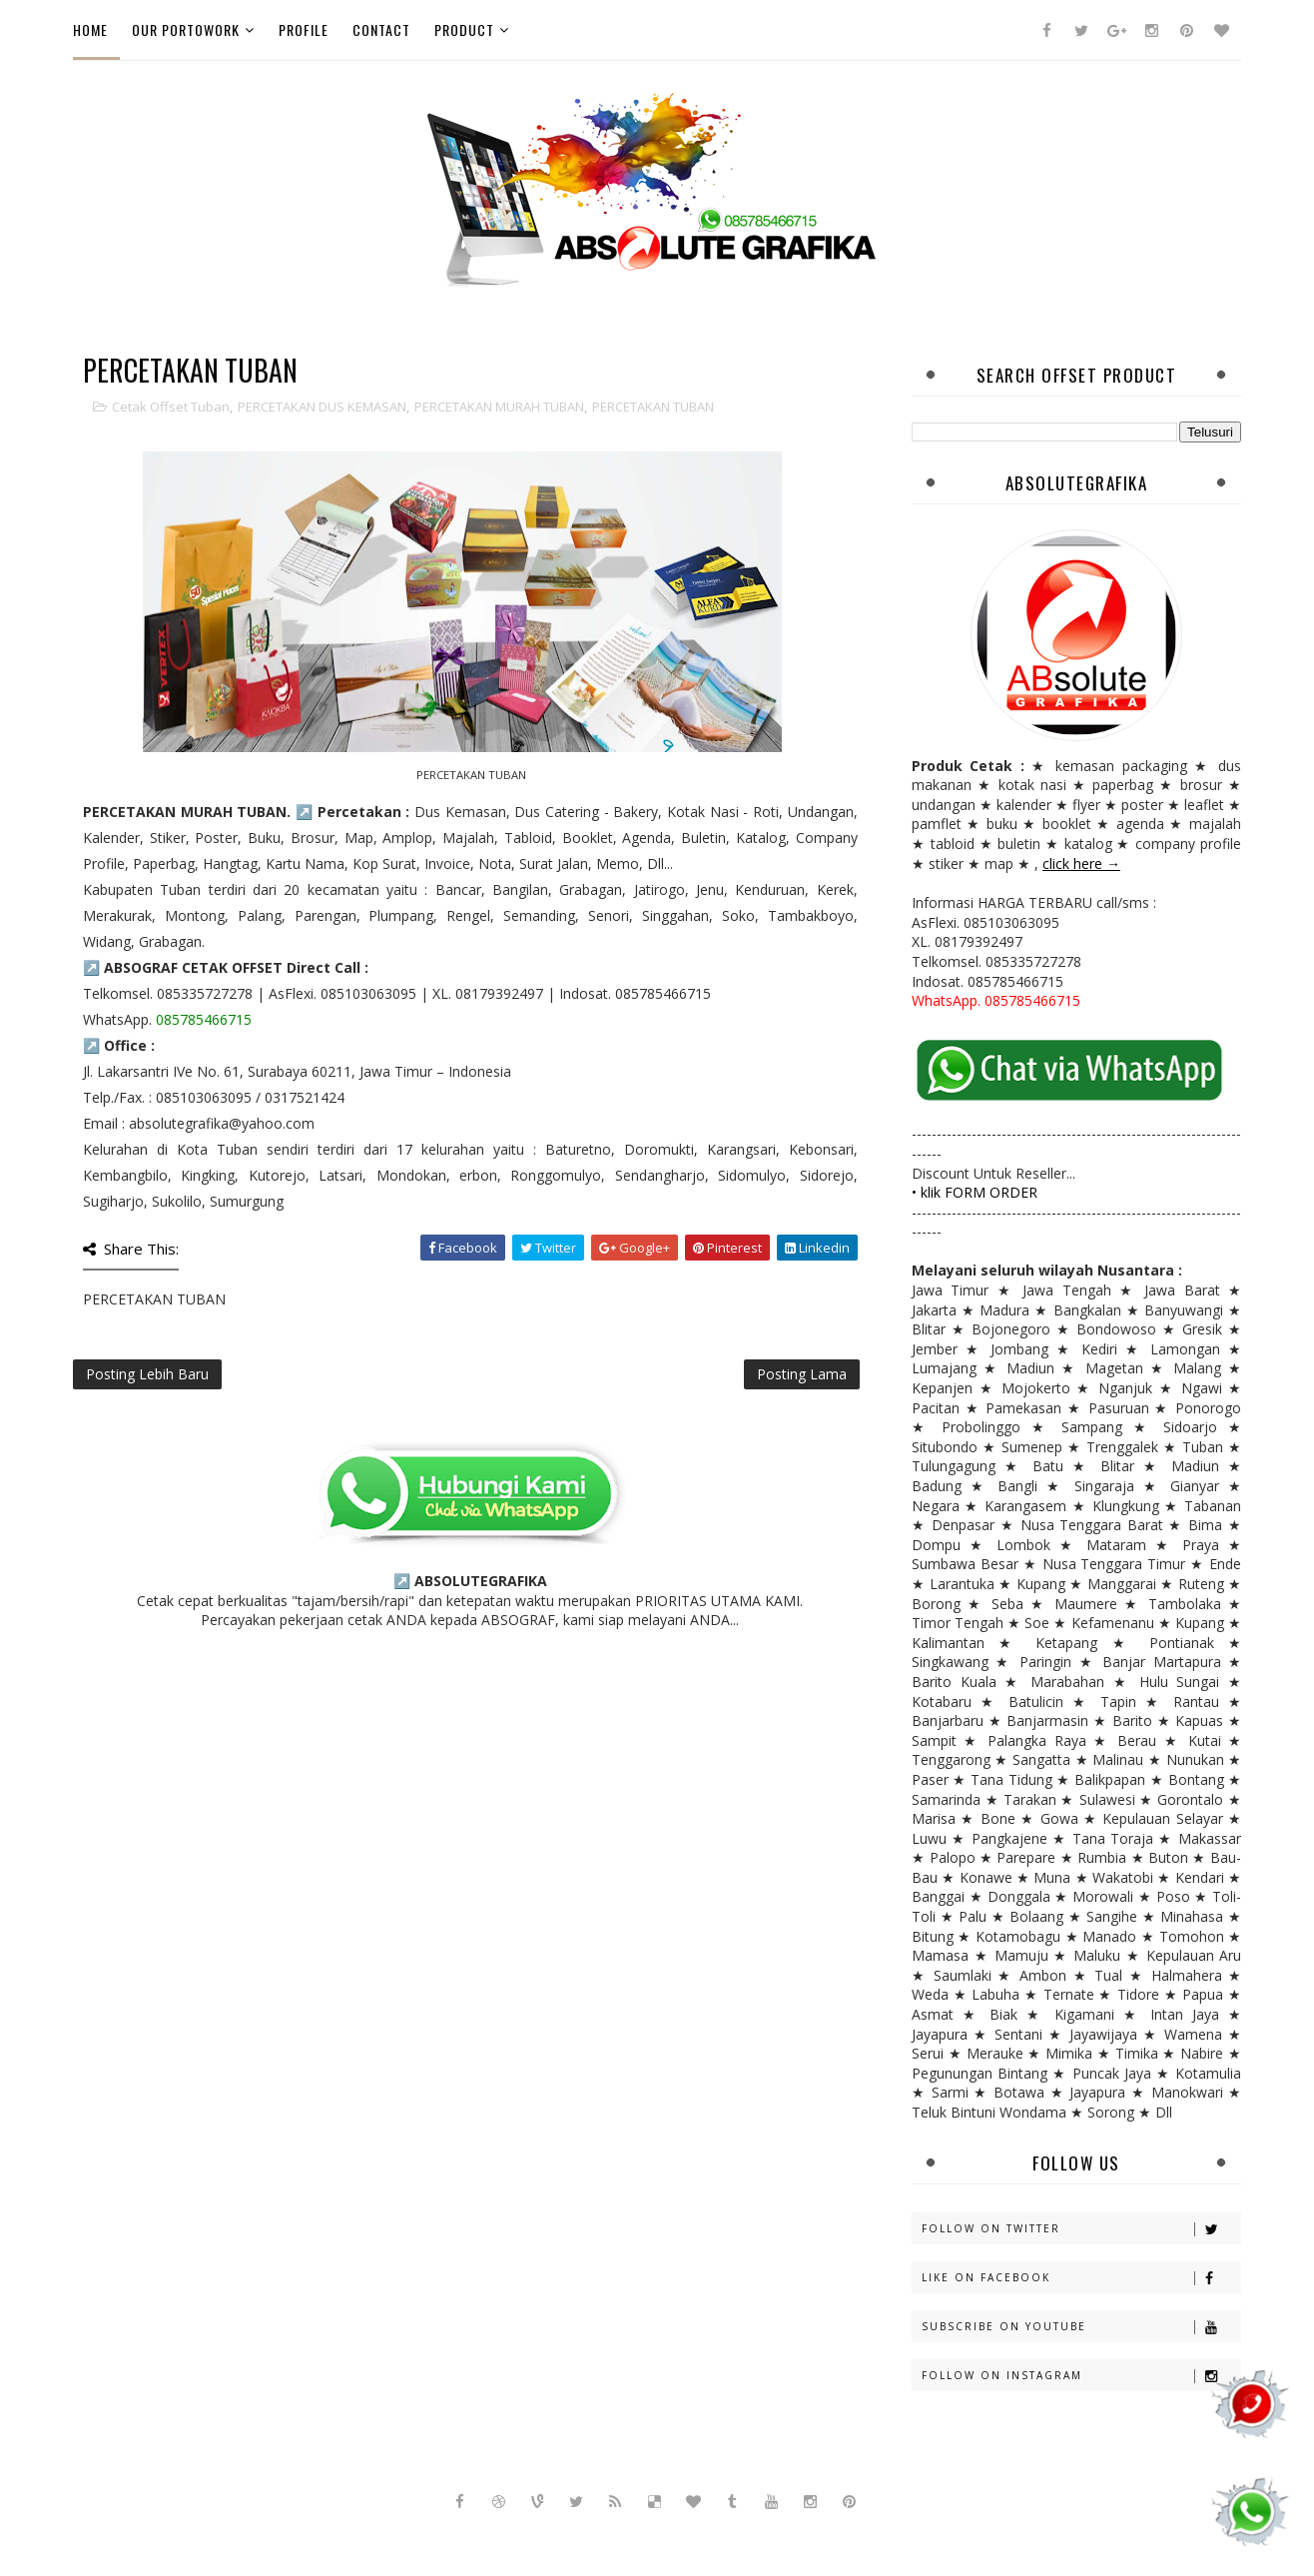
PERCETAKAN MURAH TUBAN (499, 407)
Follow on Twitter (1081, 2228)
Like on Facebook (1081, 2277)
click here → (1081, 863)
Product (464, 29)
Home (90, 29)
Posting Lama (802, 1373)
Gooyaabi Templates (795, 2535)
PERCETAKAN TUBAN (653, 407)
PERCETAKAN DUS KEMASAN (322, 407)
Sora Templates (579, 2535)
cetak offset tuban (171, 407)
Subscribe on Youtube (1081, 2326)
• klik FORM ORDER (974, 1192)
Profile (303, 29)
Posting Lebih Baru (147, 1373)
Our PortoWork (186, 29)
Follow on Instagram (1081, 2375)
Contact (381, 29)
